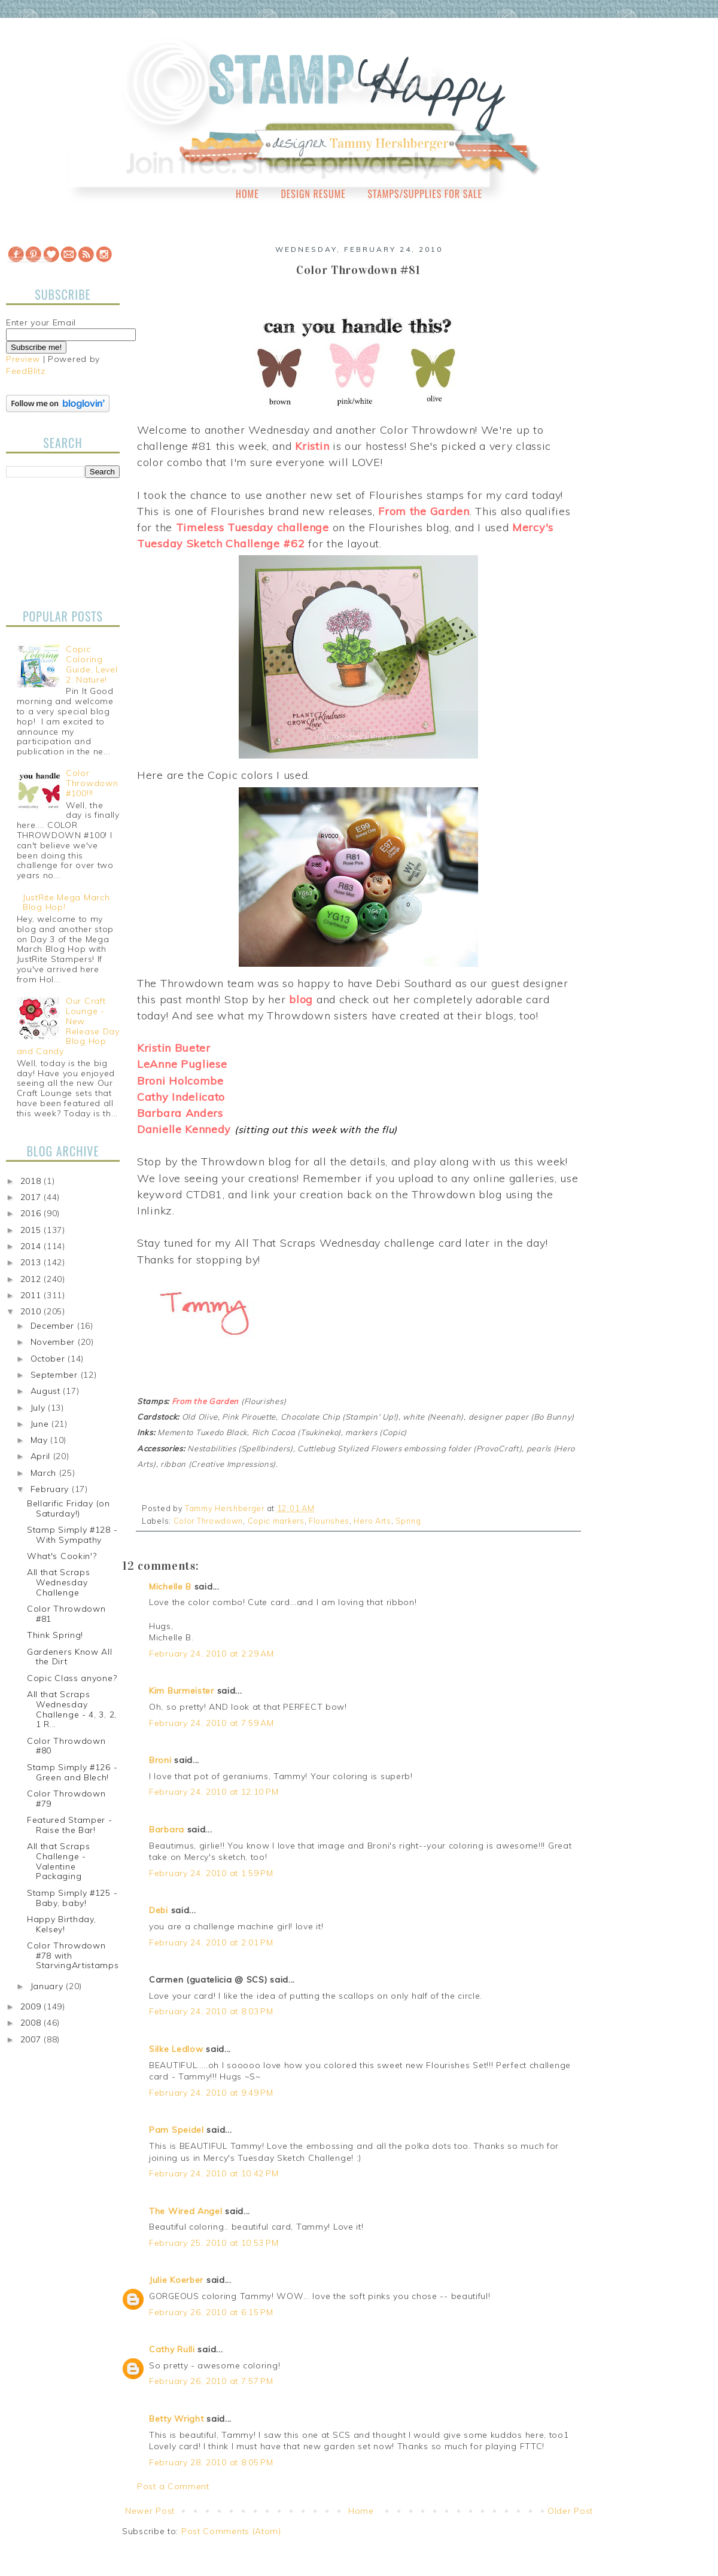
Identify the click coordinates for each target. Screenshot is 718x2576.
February (51, 1489)
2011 (32, 1295)
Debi (158, 1910)
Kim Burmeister (181, 1690)
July (39, 1407)
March (45, 1472)
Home (247, 194)
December (54, 1325)
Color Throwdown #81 (66, 1613)
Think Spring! (55, 1635)
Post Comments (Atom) (231, 2531)
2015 (32, 1230)
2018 (32, 1181)
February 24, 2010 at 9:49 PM (211, 2092)
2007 (32, 2039)
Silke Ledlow (176, 2049)
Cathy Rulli (172, 2349)
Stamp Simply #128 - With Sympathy (72, 1534)
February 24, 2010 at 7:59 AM (211, 1723)
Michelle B (170, 1586)
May (41, 1440)
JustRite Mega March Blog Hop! (66, 902)
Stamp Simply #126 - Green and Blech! (72, 1772)
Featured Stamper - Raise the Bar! (69, 1824)
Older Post (570, 2510)
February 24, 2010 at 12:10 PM (213, 1791)
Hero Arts (372, 1520)
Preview (23, 359)
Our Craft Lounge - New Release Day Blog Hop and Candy (68, 1025)
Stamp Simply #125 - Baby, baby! (72, 1897)
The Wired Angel (186, 2211)
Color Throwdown (209, 1520)
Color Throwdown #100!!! (92, 783)
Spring (408, 1520)
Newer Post (150, 2510)
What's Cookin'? (62, 1556)
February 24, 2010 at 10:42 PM (213, 2173)
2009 (32, 2006)
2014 (32, 1246)
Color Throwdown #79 (66, 1798)
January (48, 1986)
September (56, 1374)
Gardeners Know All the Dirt (69, 1656)
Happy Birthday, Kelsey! (61, 1924)
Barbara (166, 1829)
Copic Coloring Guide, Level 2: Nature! (91, 664)
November (54, 1341)
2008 (32, 2022)
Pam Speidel (176, 2129)
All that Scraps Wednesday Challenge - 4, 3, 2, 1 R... (72, 1709)
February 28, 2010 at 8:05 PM (211, 2462)
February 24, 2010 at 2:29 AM (211, 1653)
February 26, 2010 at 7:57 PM (211, 2381)
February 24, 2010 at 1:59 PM (211, 1873)
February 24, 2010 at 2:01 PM (211, 1942)
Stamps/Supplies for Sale (424, 194)
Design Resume (313, 194)
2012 (32, 1279)
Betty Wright (176, 2418)
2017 (32, 1197)
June (41, 1423)
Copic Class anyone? (72, 1678)
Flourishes (329, 1520)
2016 (32, 1213)
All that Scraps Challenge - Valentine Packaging (58, 1861)
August (47, 1391)
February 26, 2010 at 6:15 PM (211, 2312)
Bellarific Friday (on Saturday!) (68, 1508)
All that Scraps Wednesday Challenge (58, 1582)
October (49, 1358)
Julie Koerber (176, 2279)
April (42, 1456)
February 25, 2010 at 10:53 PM (213, 2242)
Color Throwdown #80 (66, 1745)
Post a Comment (173, 2486)
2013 (32, 1262)
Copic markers (276, 1520)
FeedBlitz (25, 371)
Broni (160, 1760)
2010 (32, 1311)
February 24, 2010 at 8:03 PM (211, 2011)
